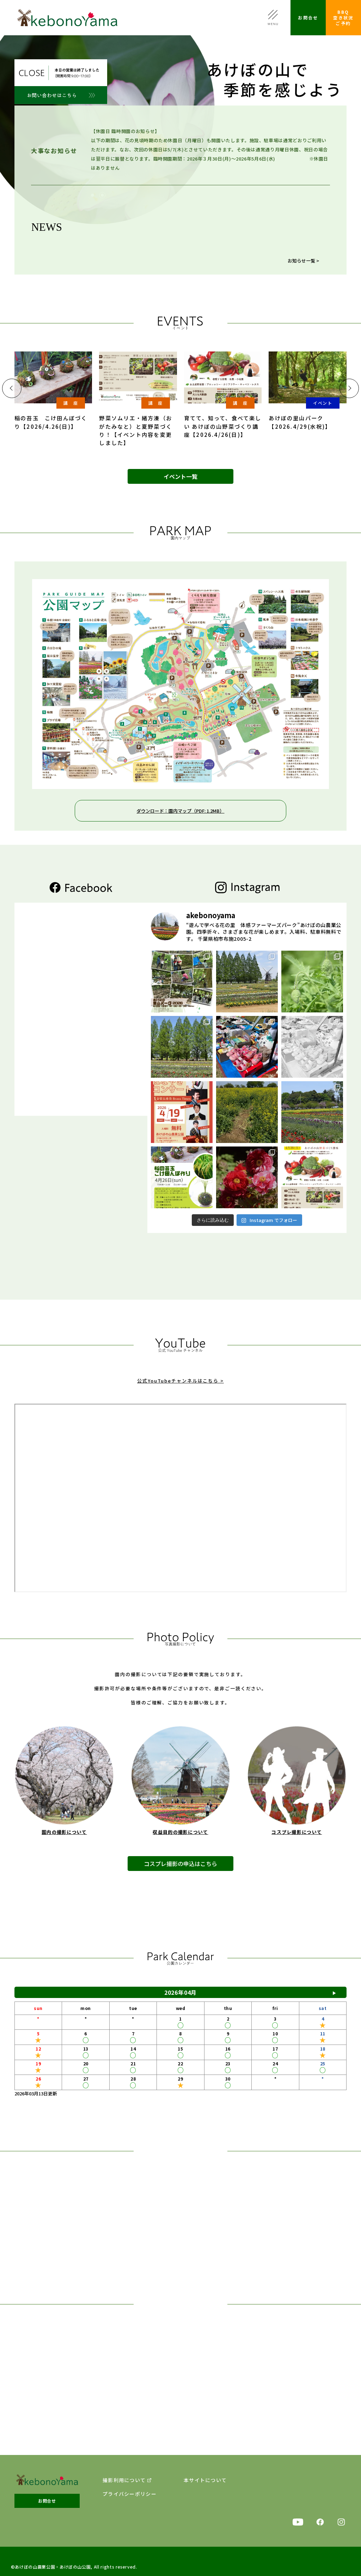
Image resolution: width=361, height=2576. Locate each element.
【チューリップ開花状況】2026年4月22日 (173, 246)
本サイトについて (205, 2480)
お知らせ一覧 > (303, 260)
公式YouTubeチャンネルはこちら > (180, 1392)
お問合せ (308, 17)
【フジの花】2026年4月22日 (159, 236)
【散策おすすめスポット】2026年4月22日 (173, 225)
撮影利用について (124, 2480)
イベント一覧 (180, 476)
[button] (12, 388)
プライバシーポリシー (130, 2494)
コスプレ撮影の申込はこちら (180, 1877)
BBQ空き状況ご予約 (343, 17)
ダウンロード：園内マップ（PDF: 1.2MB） (180, 810)
